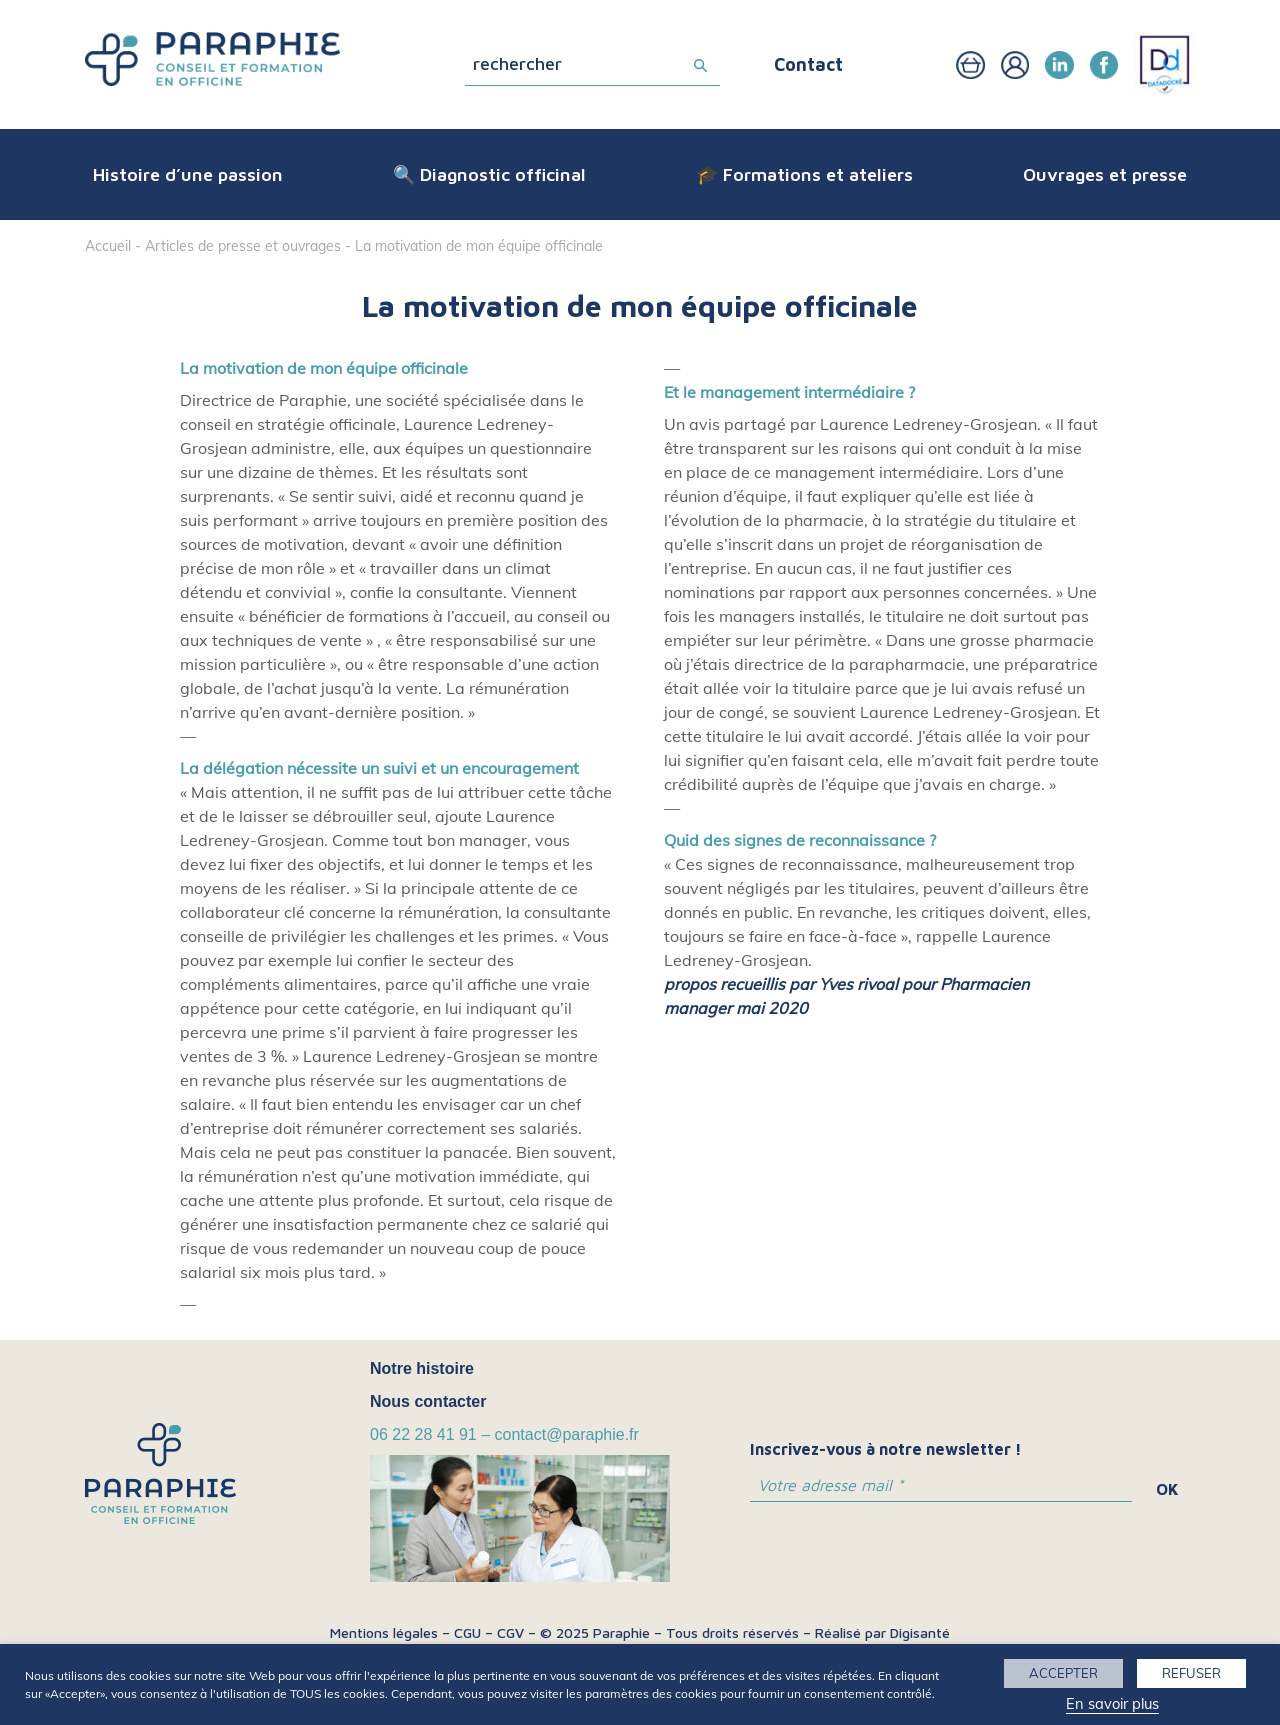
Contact (808, 64)
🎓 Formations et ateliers (804, 174)
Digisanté (920, 1632)
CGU (467, 1632)
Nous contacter (428, 1401)
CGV (510, 1632)
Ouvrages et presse (1105, 174)
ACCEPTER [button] (1063, 1673)
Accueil (108, 246)
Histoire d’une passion (188, 174)
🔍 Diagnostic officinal (489, 174)
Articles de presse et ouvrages (243, 246)
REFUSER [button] (1191, 1673)
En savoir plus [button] (1112, 1703)
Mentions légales (384, 1632)
